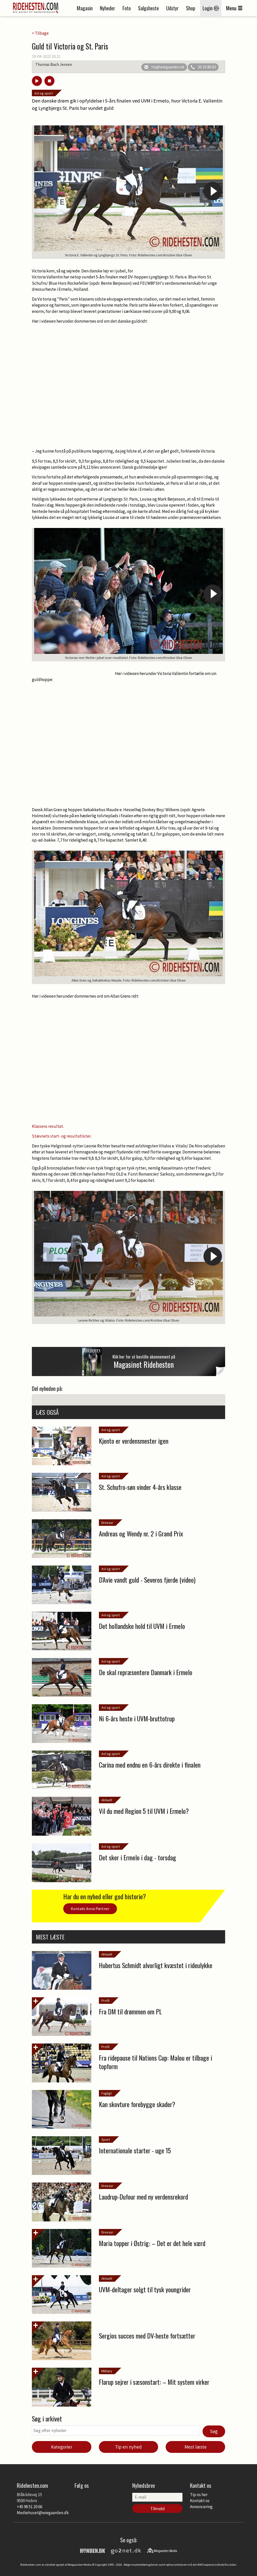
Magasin (85, 8)
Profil (105, 2000)
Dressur (107, 1522)
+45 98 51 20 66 (29, 2506)
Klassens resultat (47, 1126)
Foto (126, 8)
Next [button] (212, 191)
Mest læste (195, 2447)
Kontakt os (200, 2500)
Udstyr (172, 8)
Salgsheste (148, 8)
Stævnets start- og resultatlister (61, 1136)
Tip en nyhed (128, 2447)
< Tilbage (40, 33)
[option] (128, 192)
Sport (105, 2139)
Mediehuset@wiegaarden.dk (43, 2512)
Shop (190, 8)
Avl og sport (43, 93)
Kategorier (61, 2447)
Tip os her (199, 2494)
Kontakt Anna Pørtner (90, 1908)
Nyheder (107, 8)
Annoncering (201, 2506)
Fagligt (106, 2093)
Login (211, 8)
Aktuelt (106, 1800)
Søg (214, 2431)
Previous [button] (44, 191)
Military (106, 2371)
